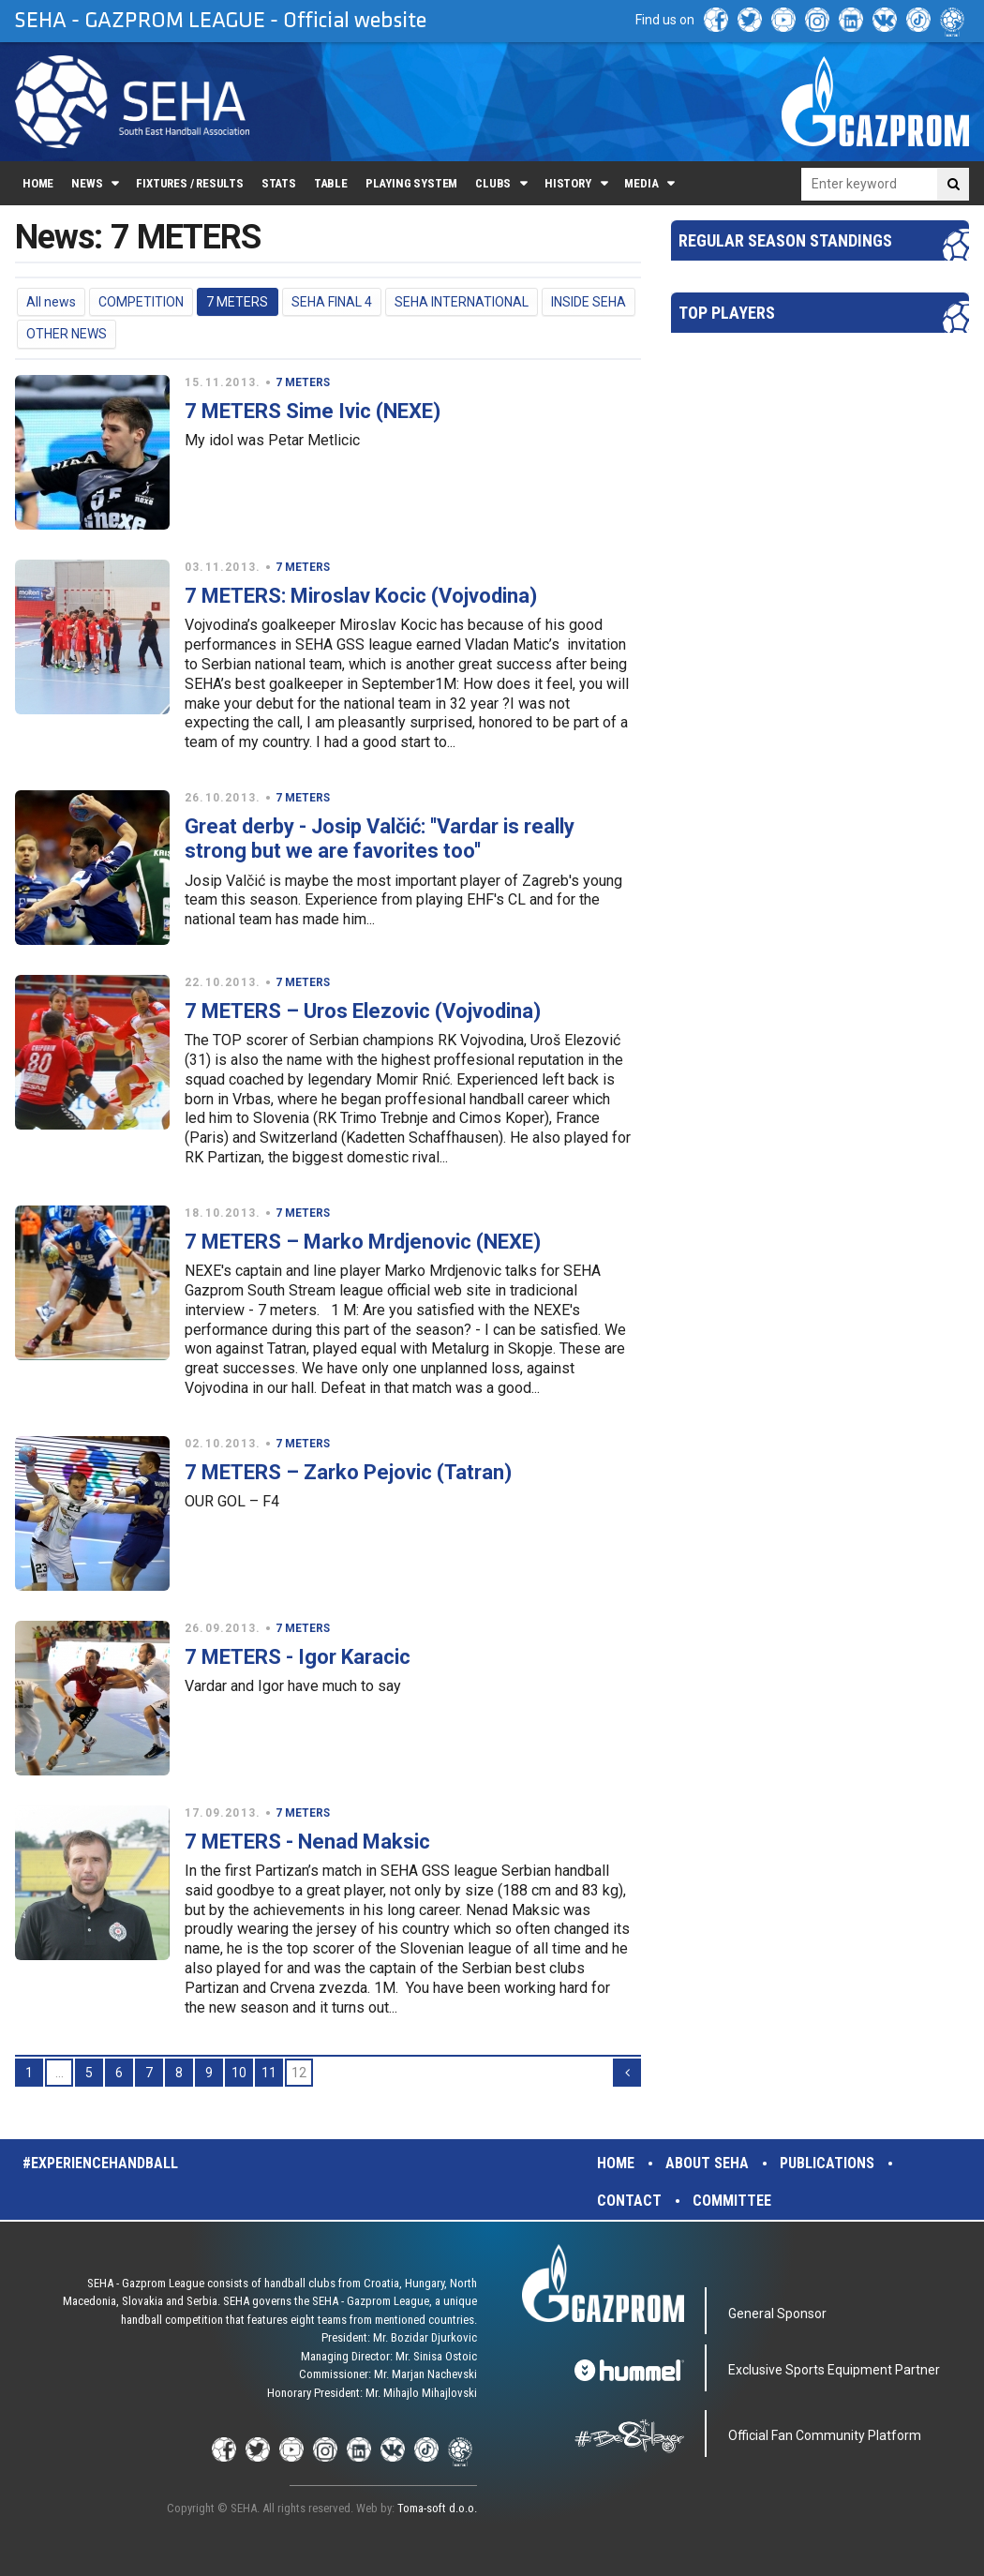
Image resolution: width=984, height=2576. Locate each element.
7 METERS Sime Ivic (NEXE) (312, 411)
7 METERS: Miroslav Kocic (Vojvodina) (361, 595)
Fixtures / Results (190, 183)
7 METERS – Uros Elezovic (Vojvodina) (363, 1011)
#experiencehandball (100, 2163)
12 (298, 2072)
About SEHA (707, 2163)
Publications (827, 2163)
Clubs (493, 183)
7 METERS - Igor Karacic (297, 1657)
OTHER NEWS (66, 333)
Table (331, 183)
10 (238, 2072)
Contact (629, 2200)
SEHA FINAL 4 (331, 301)
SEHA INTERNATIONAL (462, 301)
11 (268, 2072)
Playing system (411, 183)
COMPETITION (141, 301)
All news (51, 301)
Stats (278, 183)
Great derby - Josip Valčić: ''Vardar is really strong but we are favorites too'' (379, 838)
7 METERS (237, 301)
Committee (732, 2200)
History (567, 183)
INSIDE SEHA (588, 301)
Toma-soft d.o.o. (437, 2508)
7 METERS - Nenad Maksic (307, 1841)
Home (37, 183)
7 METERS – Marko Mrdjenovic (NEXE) (363, 1241)
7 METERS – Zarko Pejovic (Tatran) (348, 1472)
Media (641, 183)
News (86, 183)
